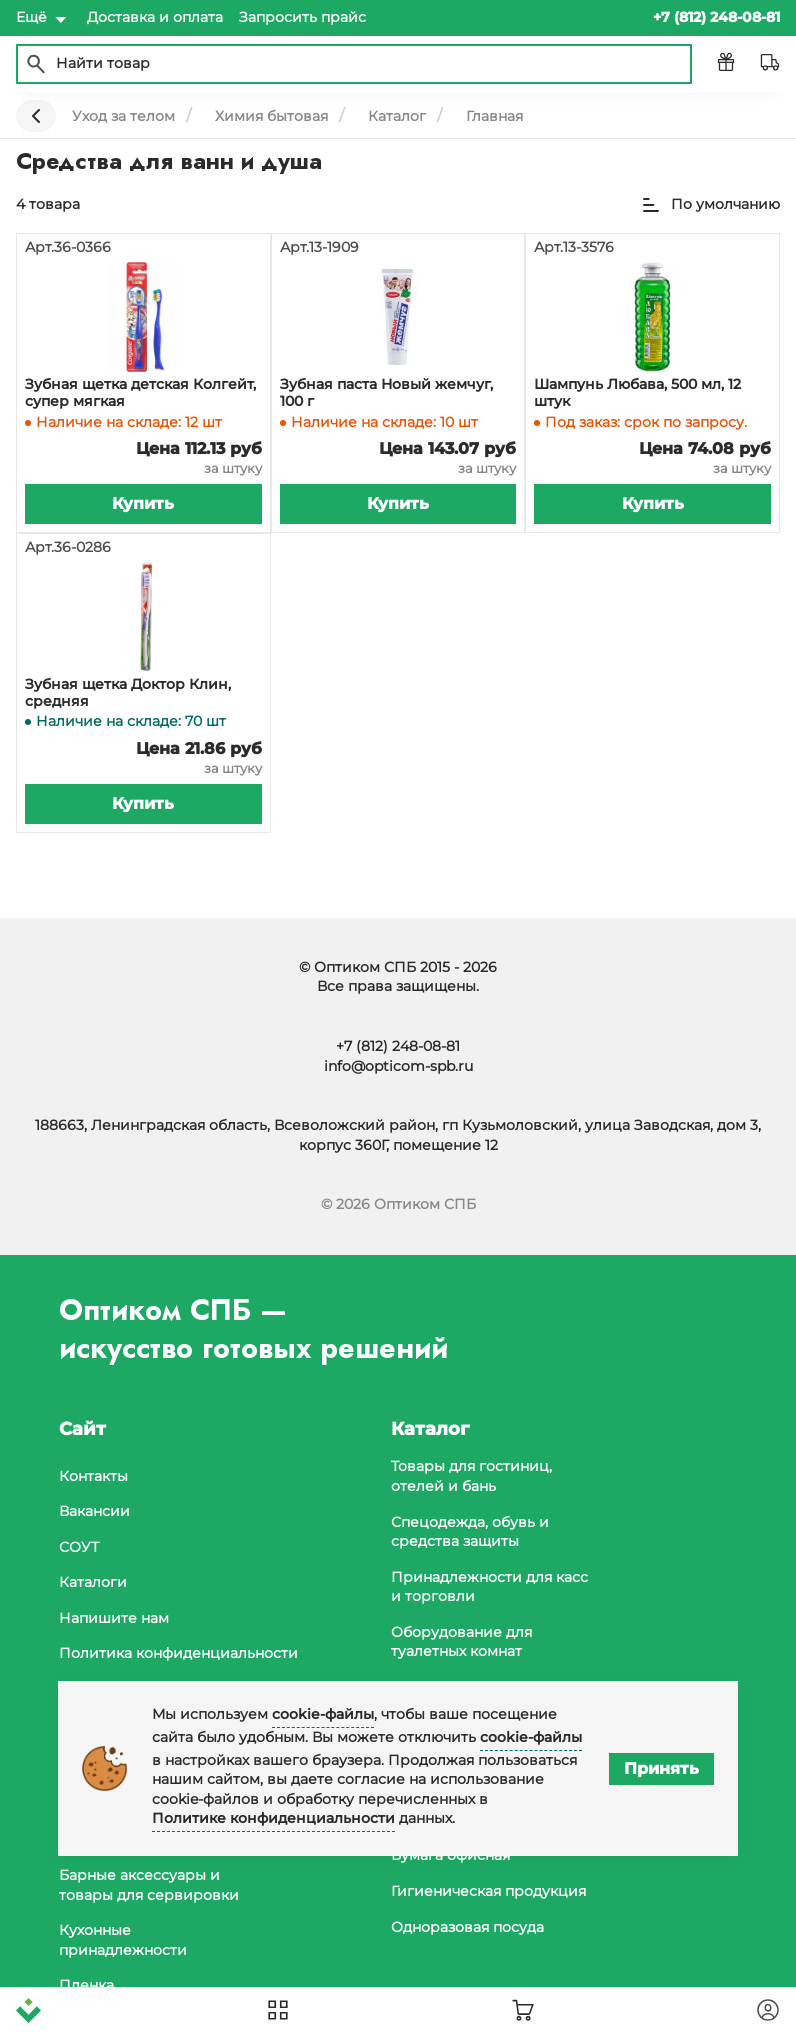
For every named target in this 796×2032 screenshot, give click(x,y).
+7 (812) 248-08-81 (398, 1046)
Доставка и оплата (155, 17)
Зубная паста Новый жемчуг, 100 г (386, 393)
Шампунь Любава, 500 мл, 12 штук (637, 393)
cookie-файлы (323, 1714)
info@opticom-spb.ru (398, 1066)
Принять (661, 1768)
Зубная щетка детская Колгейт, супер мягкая (140, 393)
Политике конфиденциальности (273, 1818)
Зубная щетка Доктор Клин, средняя (128, 693)
